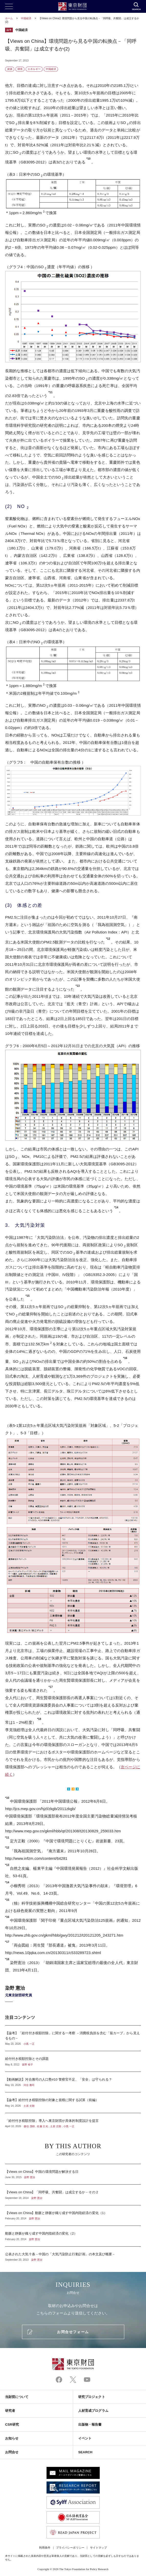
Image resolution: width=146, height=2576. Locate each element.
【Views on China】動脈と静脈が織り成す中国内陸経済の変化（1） (73, 2215)
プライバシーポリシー (70, 2547)
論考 (9, 29)
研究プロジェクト (91, 2397)
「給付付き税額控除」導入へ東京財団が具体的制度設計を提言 (73, 2120)
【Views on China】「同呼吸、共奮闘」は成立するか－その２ (73, 2195)
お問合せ (11, 2452)
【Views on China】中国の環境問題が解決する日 (73, 2174)
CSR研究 (12, 2424)
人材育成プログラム (93, 2411)
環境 (20, 69)
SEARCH (85, 2452)
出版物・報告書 (90, 2424)
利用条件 (44, 2547)
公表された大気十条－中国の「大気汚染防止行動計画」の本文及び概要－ (73, 2254)
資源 (9, 69)
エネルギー (34, 69)
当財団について (17, 2397)
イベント (85, 2438)
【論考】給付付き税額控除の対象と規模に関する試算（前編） (73, 2102)
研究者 (10, 2411)
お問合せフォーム (73, 2332)
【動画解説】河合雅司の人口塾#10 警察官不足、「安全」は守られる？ (73, 2082)
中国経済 (26, 18)
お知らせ (11, 2438)
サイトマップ (98, 2547)
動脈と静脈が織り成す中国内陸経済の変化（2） (73, 2236)
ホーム (9, 18)
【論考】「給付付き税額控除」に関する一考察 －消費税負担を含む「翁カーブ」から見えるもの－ (73, 2038)
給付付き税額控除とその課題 (73, 2061)
